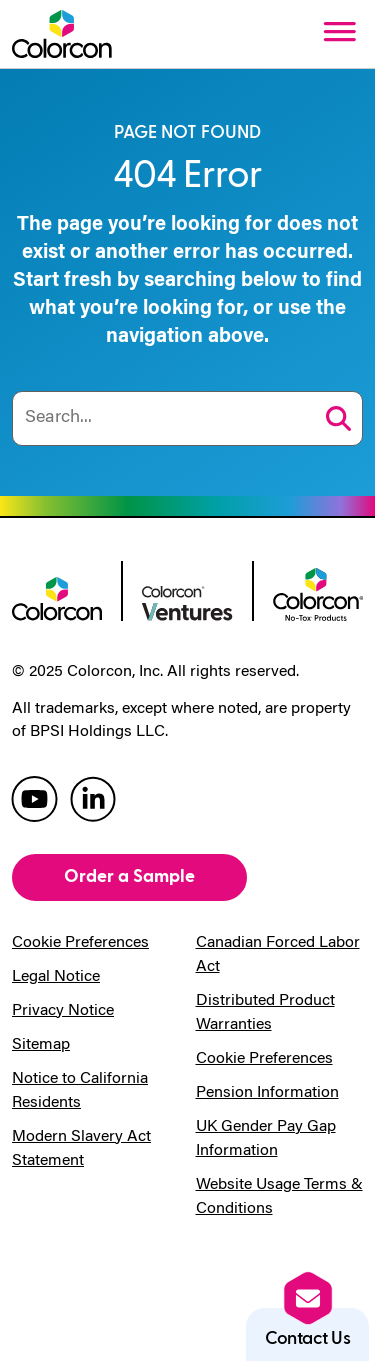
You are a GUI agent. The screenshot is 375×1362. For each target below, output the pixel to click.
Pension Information (267, 1093)
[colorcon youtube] (34, 797)
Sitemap (41, 1045)
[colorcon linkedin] (93, 797)
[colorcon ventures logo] (187, 602)
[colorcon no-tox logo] (318, 592)
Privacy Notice (63, 1011)
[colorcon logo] (57, 597)
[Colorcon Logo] (62, 34)
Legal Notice (56, 977)
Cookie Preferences (80, 943)
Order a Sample (129, 876)
